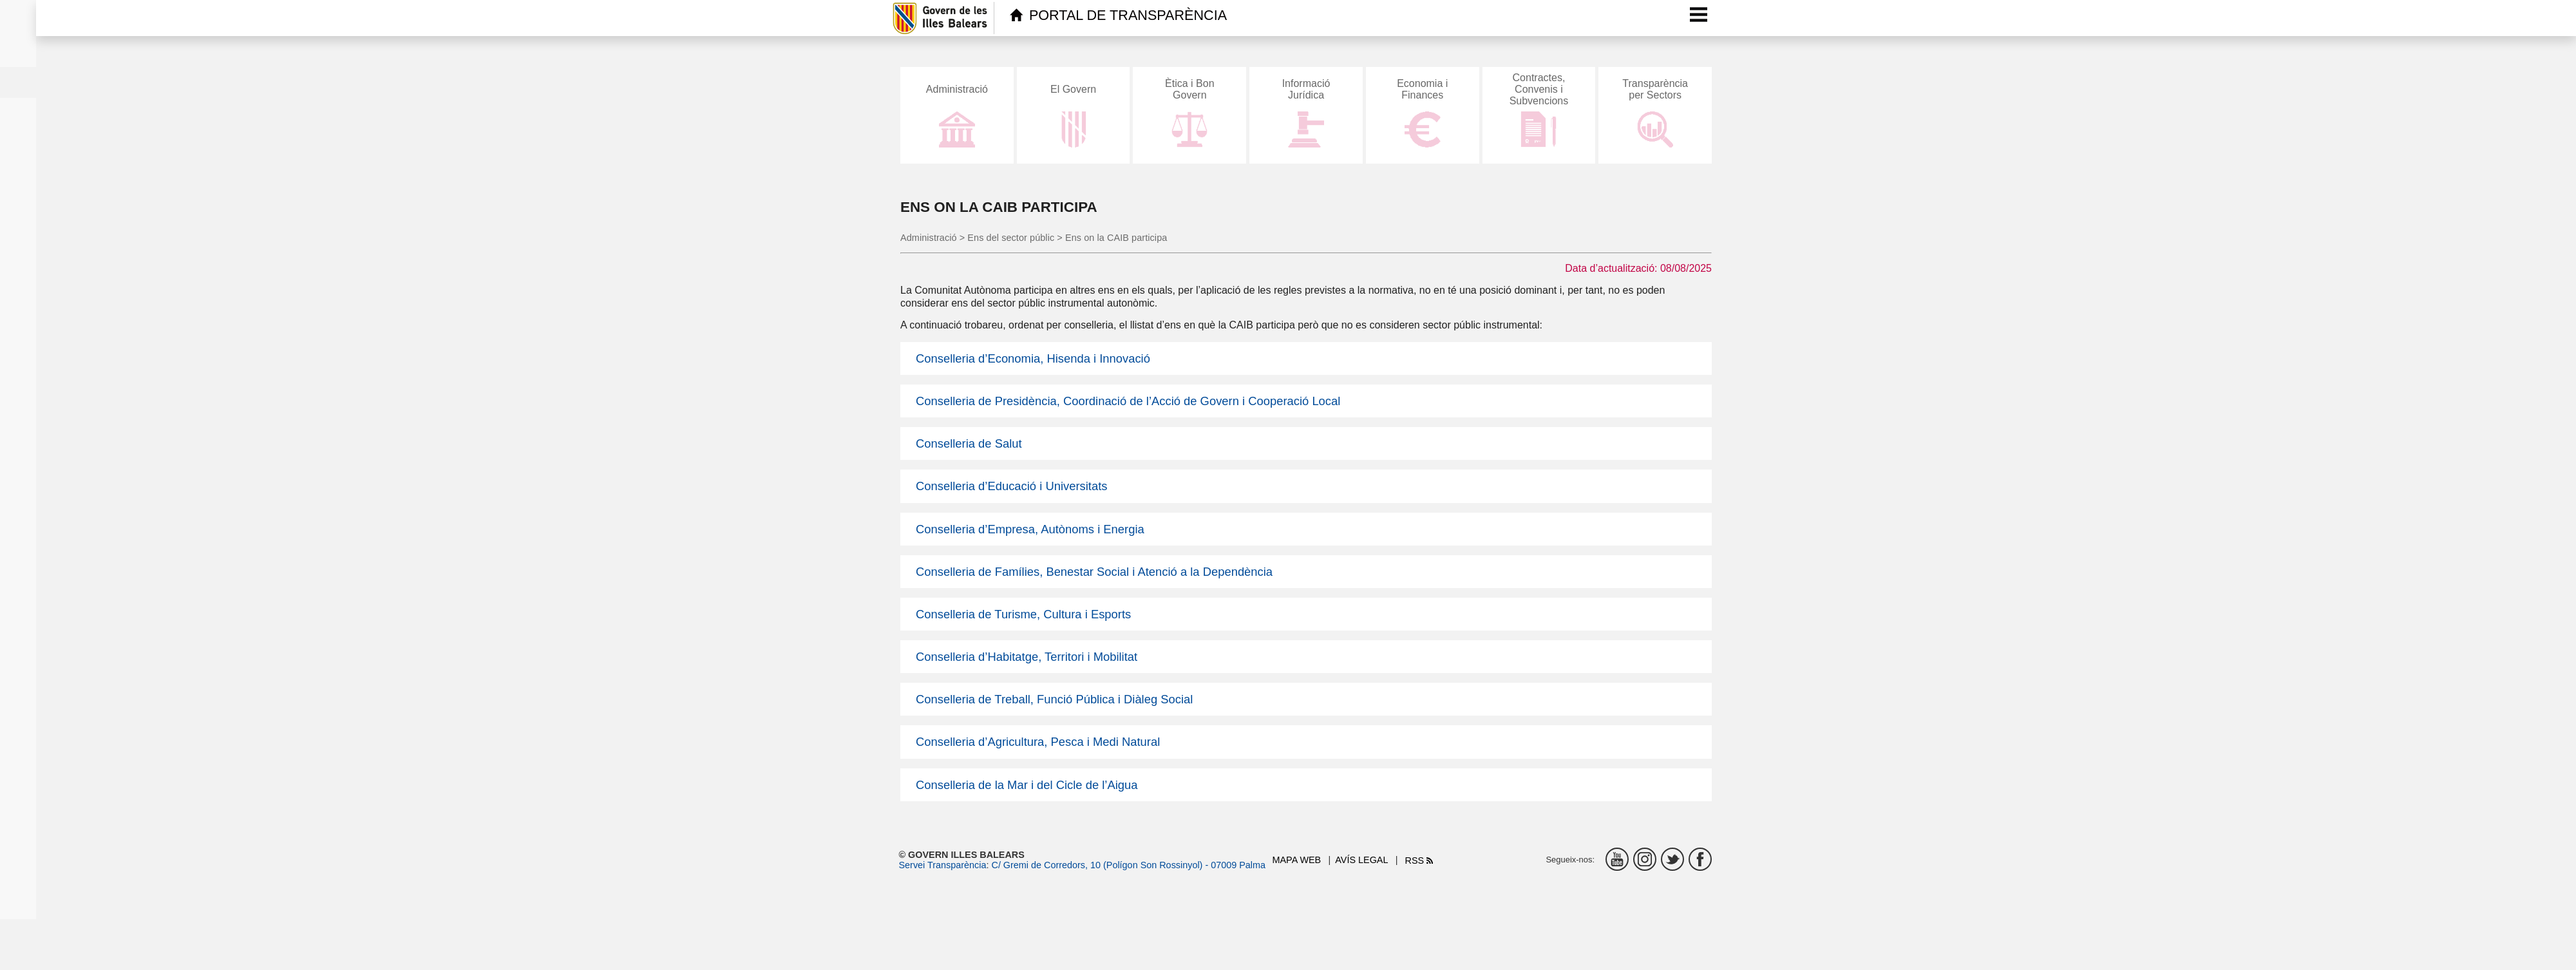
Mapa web (1297, 860)
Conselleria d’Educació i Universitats (1011, 486)
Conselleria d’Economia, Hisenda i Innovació (1033, 358)
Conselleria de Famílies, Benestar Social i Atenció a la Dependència (1094, 571)
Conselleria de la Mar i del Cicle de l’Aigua (1026, 785)
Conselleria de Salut (969, 443)
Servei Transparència (943, 865)
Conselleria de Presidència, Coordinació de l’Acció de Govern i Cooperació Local (1128, 401)
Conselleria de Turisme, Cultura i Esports (1023, 614)
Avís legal (1361, 860)
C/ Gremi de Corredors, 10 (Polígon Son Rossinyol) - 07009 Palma (1128, 865)
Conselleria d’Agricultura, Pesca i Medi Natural (1038, 741)
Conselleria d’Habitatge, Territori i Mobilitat (1026, 656)
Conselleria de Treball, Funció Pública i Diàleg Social (1054, 699)
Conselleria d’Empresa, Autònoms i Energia (1030, 529)
